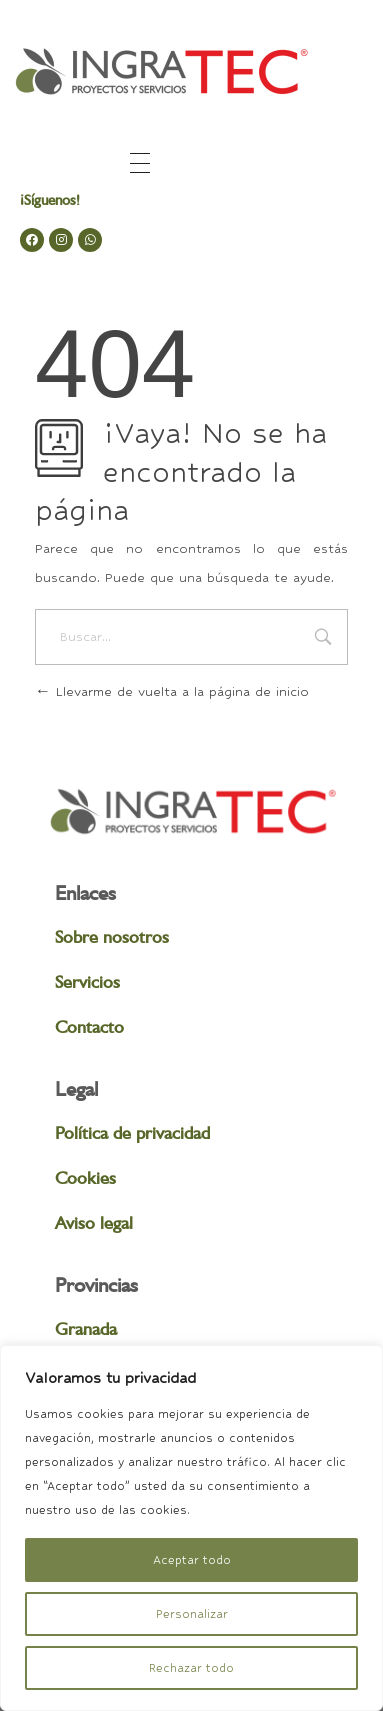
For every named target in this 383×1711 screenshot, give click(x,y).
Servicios (87, 981)
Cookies (85, 1177)
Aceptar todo (192, 1560)
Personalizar (192, 1614)
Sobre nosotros (112, 936)
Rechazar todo (191, 1668)
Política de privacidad (132, 1132)
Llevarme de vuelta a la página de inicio (172, 691)
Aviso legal (94, 1222)
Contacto (89, 1026)
